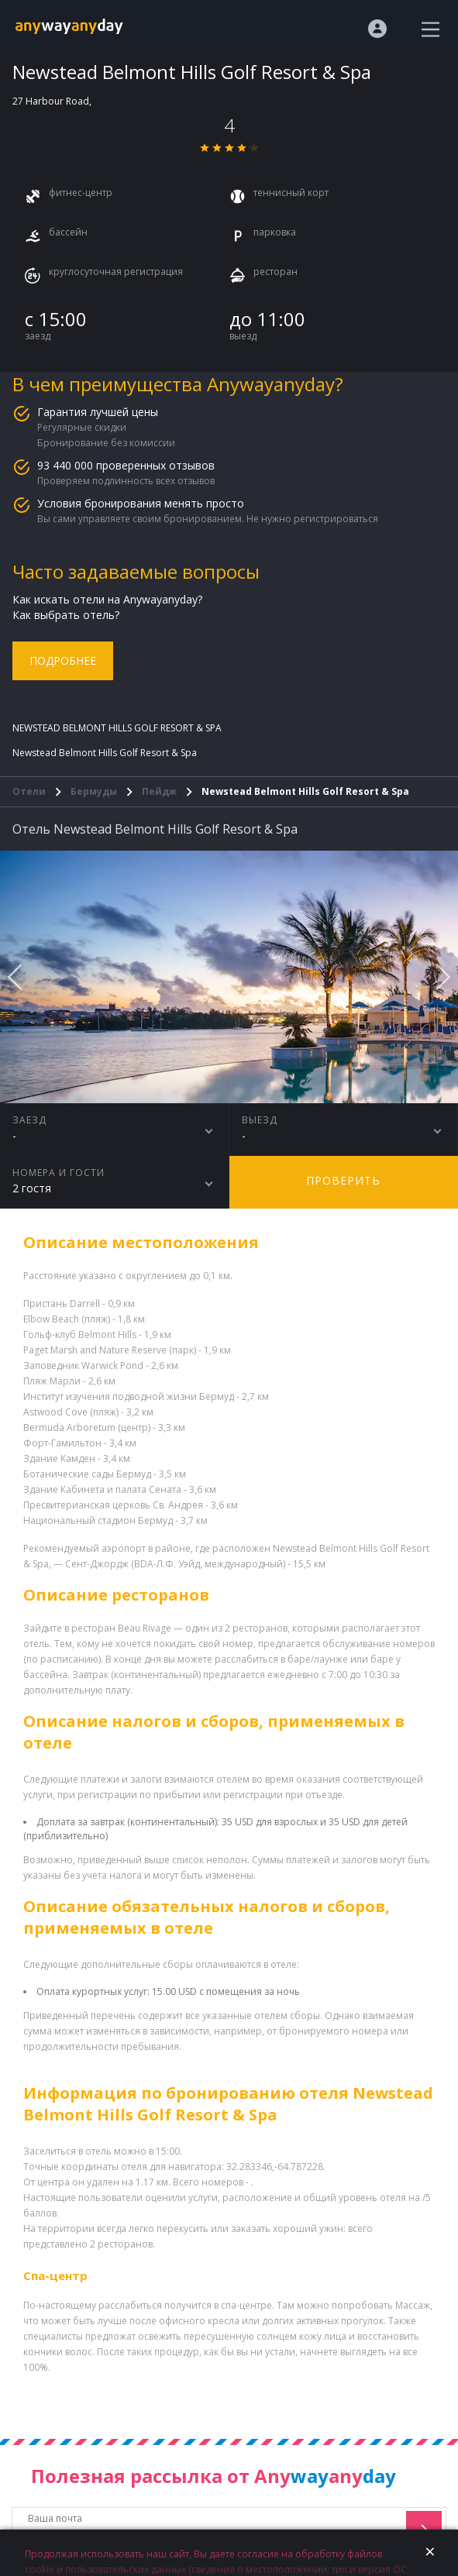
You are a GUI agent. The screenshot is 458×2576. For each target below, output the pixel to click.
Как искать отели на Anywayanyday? (107, 599)
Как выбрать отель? (65, 614)
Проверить (343, 1180)
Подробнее (62, 660)
